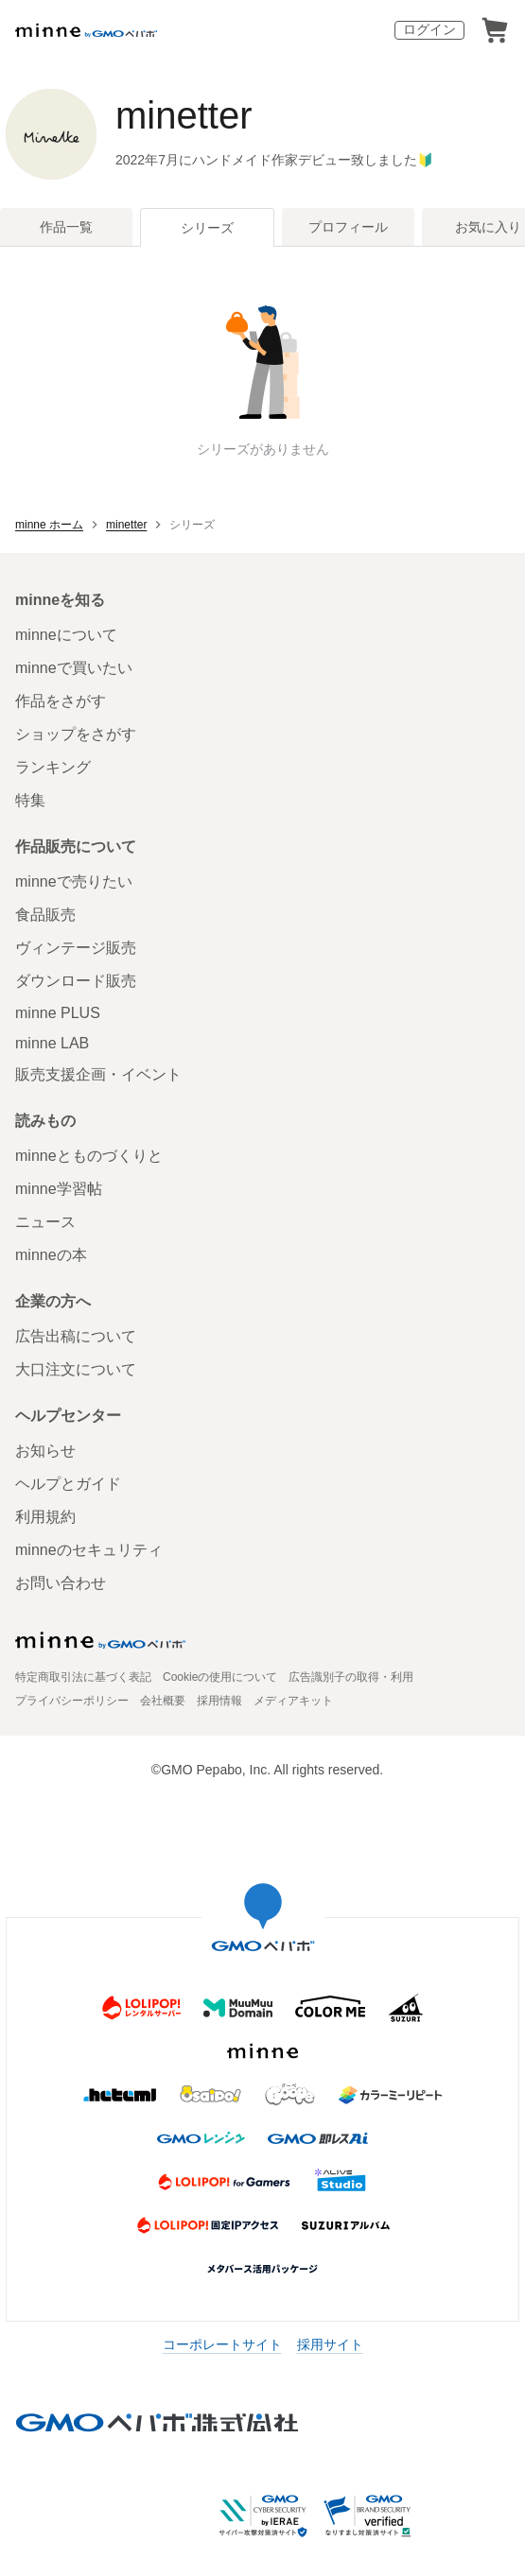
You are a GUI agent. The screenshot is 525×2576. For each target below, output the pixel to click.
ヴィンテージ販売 (75, 948)
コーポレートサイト (222, 2344)
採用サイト (330, 2344)
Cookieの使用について (220, 1677)
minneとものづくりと (89, 1156)
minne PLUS (57, 1013)
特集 (30, 800)
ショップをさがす (75, 734)
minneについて (66, 635)
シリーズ (207, 227)
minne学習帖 (58, 1189)
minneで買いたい (73, 668)
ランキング (53, 767)
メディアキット (293, 1700)
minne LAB (52, 1043)
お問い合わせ (60, 1583)
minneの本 (51, 1255)
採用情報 (219, 1700)
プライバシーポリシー (72, 1700)
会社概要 (162, 1700)
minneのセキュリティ (89, 1550)
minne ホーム (49, 524)
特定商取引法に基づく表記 (83, 1677)
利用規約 (45, 1517)
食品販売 (45, 915)
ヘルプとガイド (68, 1484)
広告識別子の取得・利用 (351, 1677)
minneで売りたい (73, 881)
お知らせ (45, 1451)
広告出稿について (75, 1336)
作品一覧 (66, 226)
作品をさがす (60, 701)
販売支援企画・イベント (98, 1074)
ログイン (429, 29)
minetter (184, 115)
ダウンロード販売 (75, 981)
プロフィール (348, 226)
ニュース (45, 1222)
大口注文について (75, 1369)
